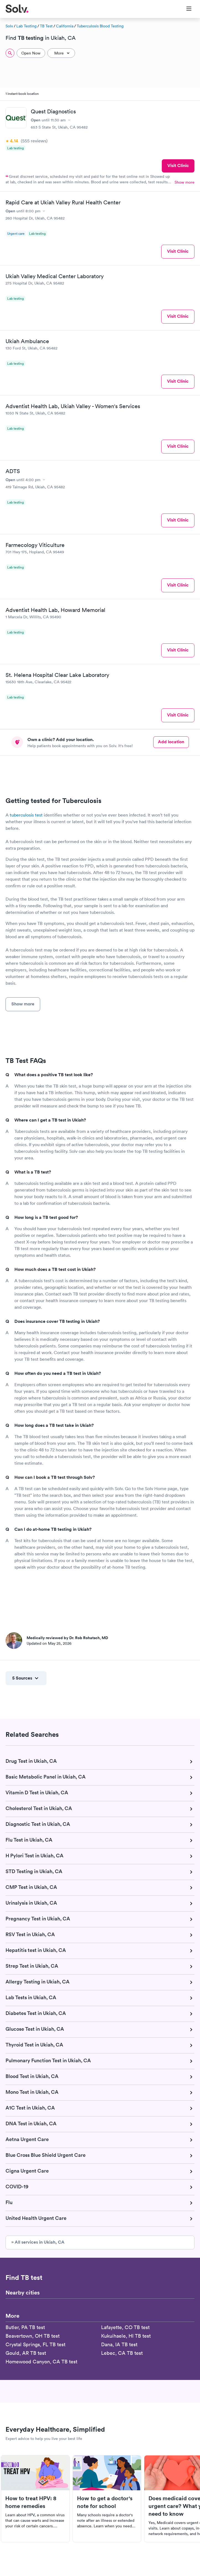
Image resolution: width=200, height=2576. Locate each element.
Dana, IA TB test (119, 2344)
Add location (171, 742)
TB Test (46, 26)
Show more (184, 182)
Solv (9, 26)
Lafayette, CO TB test (125, 2327)
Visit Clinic (178, 165)
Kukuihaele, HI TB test (126, 2336)
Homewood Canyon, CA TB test (41, 2361)
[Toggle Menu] (185, 9)
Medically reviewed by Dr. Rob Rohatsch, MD (67, 1638)
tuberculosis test (26, 815)
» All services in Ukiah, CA (38, 2242)
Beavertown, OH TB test (33, 2336)
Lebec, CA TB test (122, 2353)
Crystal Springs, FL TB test (35, 2344)
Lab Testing (26, 26)
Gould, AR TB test (26, 2353)
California (64, 26)
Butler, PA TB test (25, 2327)
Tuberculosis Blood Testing (100, 26)
